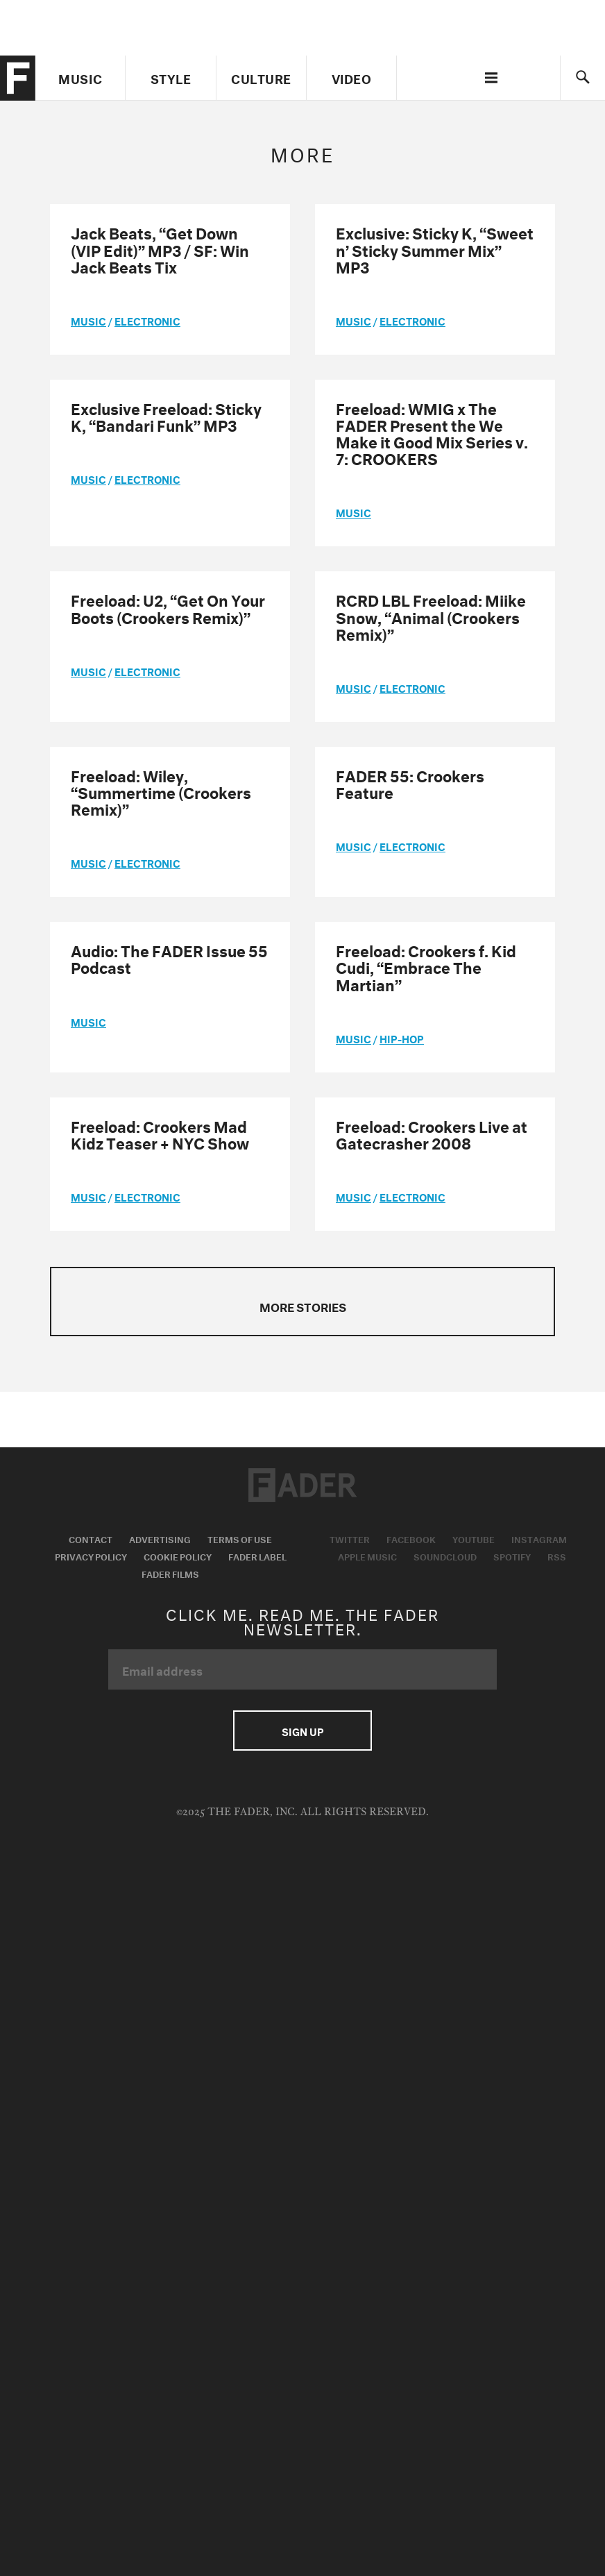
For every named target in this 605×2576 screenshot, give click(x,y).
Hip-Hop (402, 1037)
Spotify (512, 1556)
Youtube (473, 1538)
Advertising (160, 1538)
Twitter (350, 1538)
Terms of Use (239, 1538)
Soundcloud (445, 1556)
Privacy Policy (91, 1556)
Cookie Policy (178, 1556)
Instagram (539, 1538)
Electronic (147, 320)
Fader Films (170, 1573)
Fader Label (257, 1556)
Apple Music (367, 1556)
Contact (90, 1538)
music (88, 320)
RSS (556, 1556)
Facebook (411, 1538)
